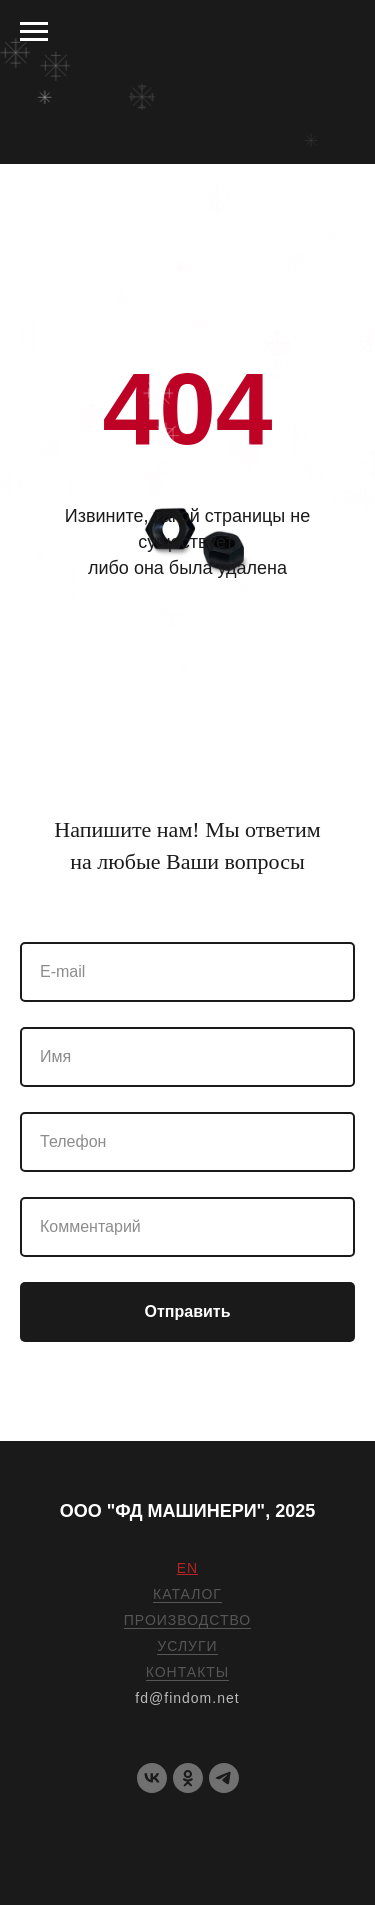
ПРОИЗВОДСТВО (187, 1620)
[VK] (152, 1778)
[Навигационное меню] (34, 32)
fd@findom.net (187, 1698)
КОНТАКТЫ (188, 1672)
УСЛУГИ (187, 1646)
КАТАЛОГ (187, 1594)
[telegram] (224, 1778)
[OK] (188, 1778)
